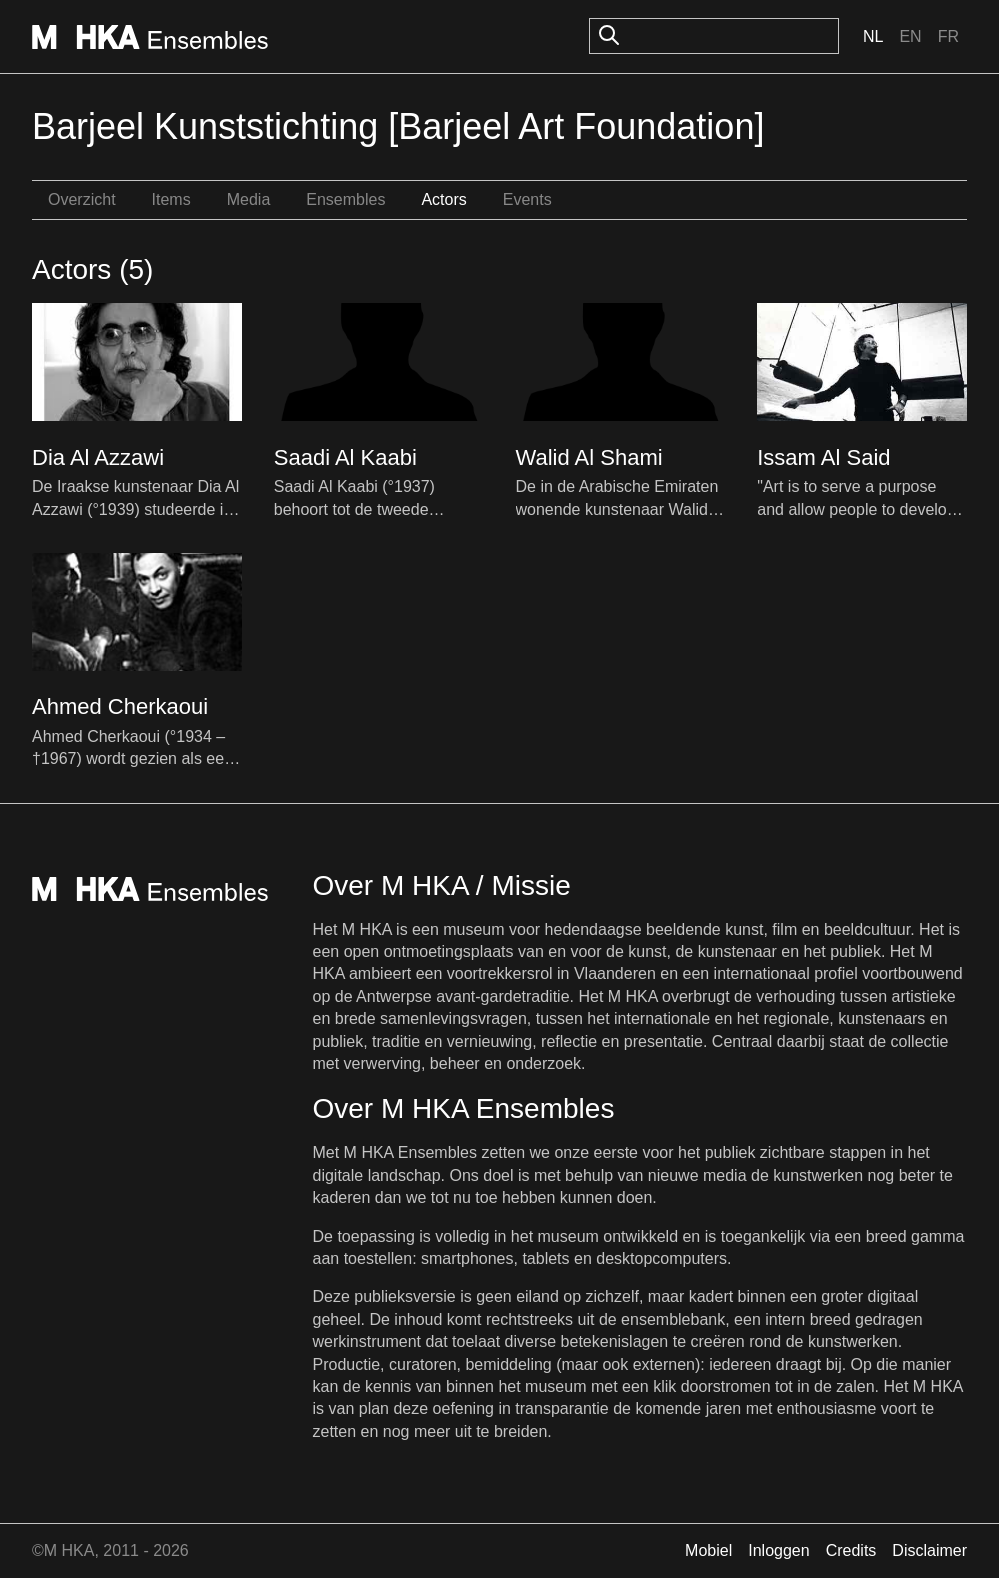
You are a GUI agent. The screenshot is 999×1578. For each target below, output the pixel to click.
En (910, 36)
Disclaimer (929, 1550)
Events (527, 199)
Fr (948, 36)
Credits (851, 1550)
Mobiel (708, 1550)
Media (249, 199)
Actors (443, 199)
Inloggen (778, 1550)
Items (171, 199)
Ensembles (345, 199)
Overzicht (82, 199)
